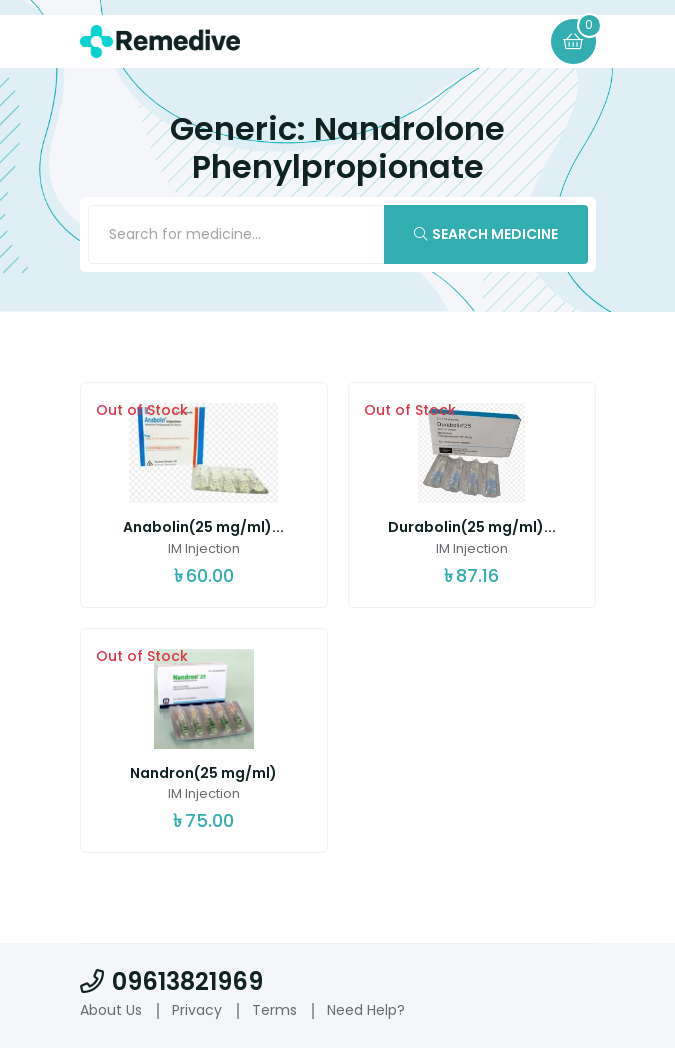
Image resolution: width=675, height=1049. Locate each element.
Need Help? (366, 1010)
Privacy (197, 1010)
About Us (111, 1010)
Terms (274, 1010)
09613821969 (171, 981)
